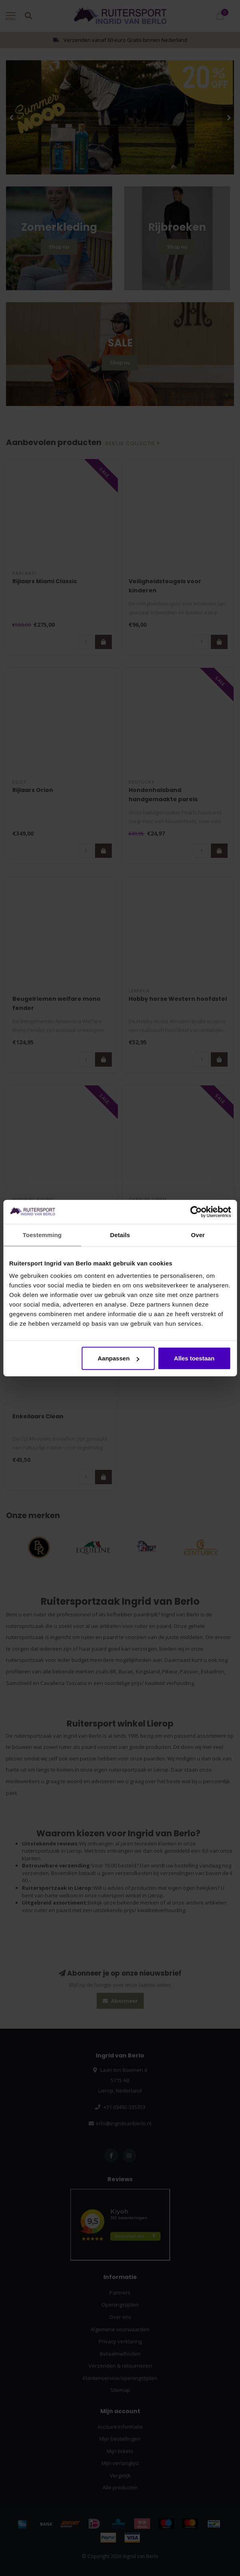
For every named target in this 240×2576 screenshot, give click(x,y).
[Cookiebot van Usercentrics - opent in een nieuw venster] (196, 1212)
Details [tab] (120, 1234)
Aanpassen (118, 1358)
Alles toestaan (194, 1358)
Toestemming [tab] (42, 1234)
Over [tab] (198, 1234)
